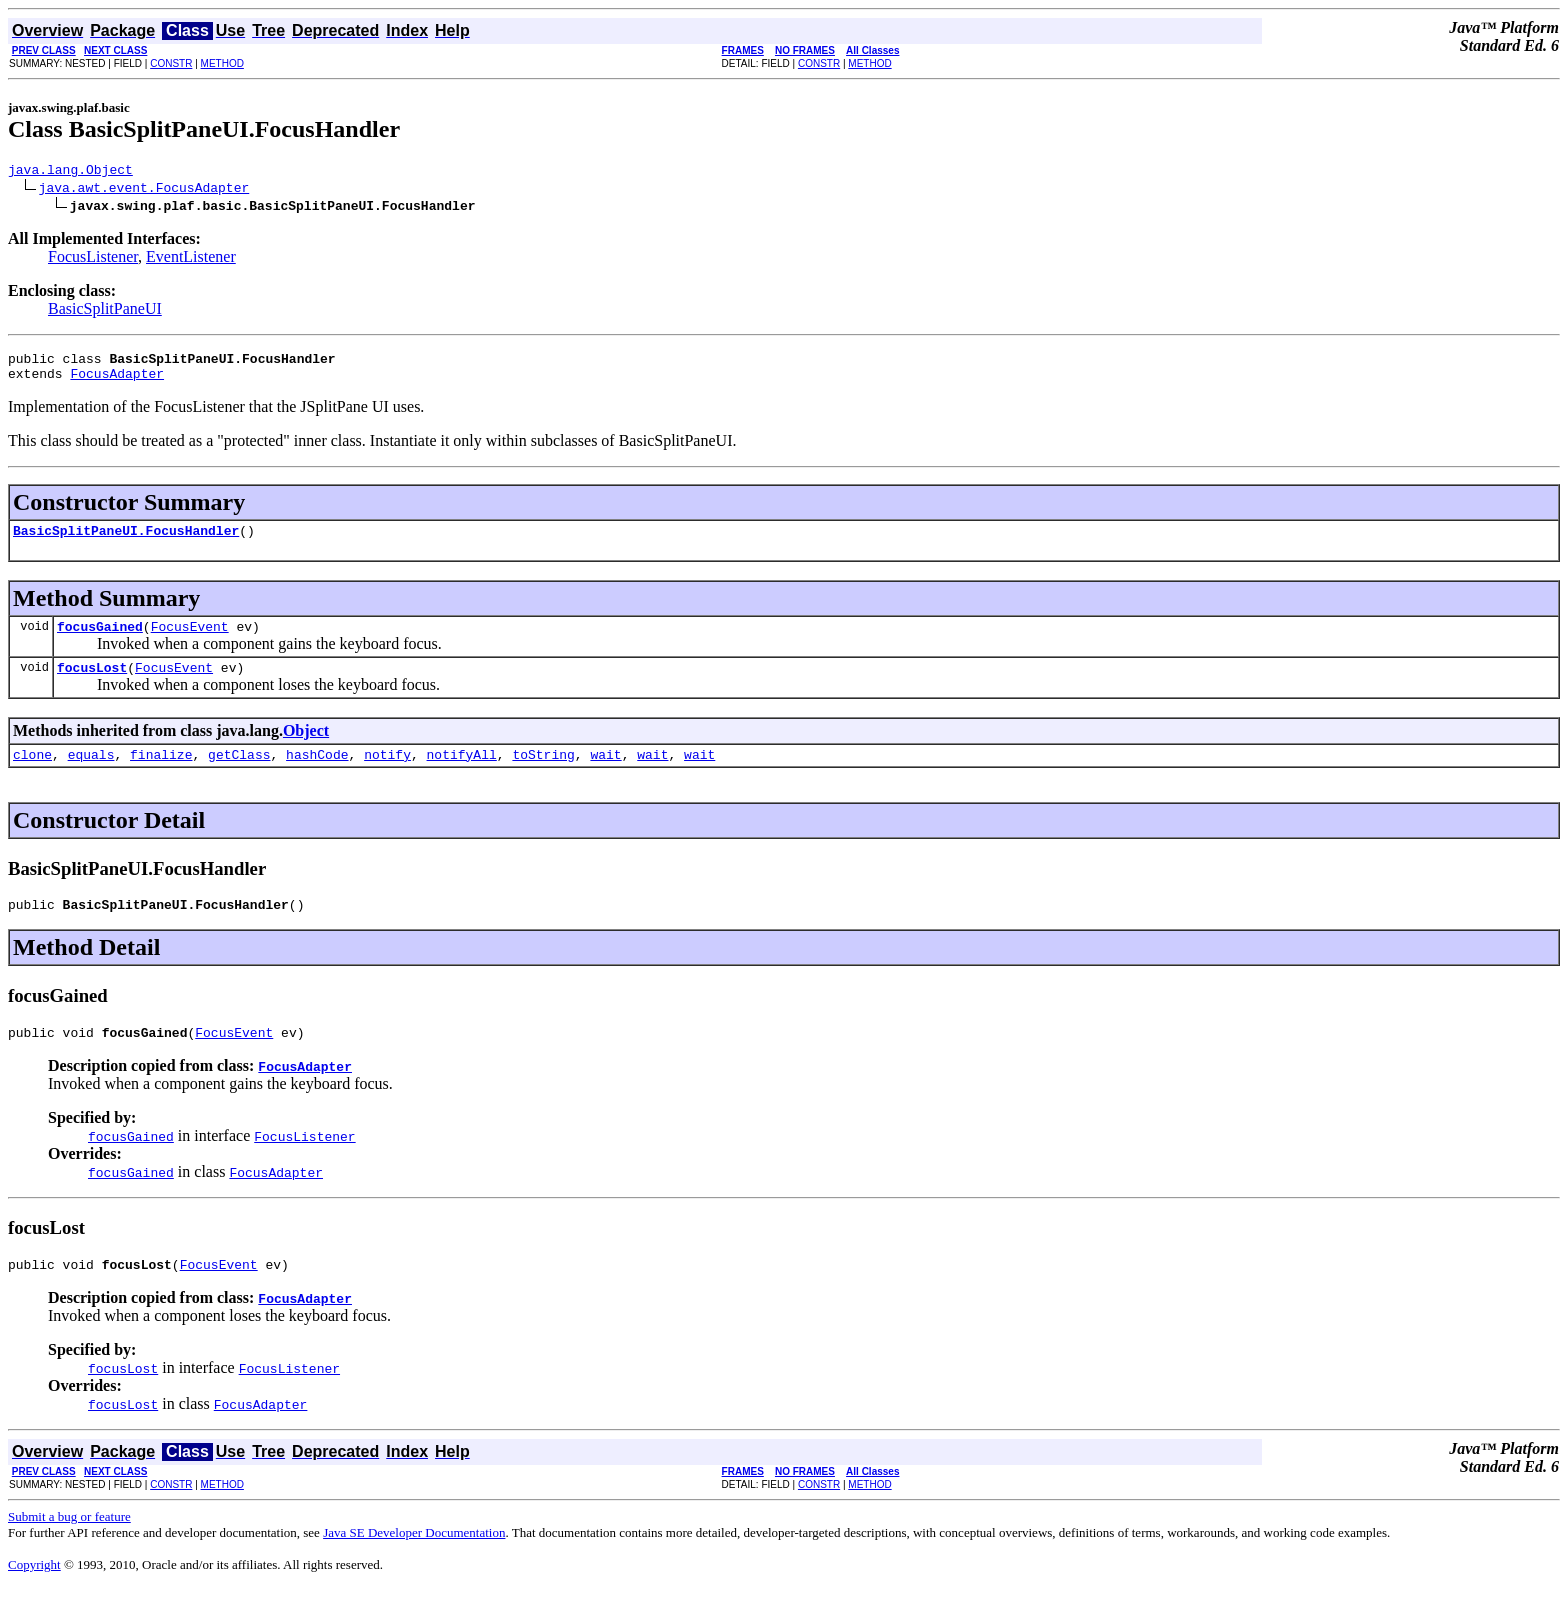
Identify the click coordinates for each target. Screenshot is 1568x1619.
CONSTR (171, 63)
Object (306, 748)
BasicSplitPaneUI (105, 311)
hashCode (317, 775)
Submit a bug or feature (69, 1546)
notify (387, 775)
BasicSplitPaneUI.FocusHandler (126, 542)
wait (605, 775)
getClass (239, 775)
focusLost (92, 685)
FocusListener (93, 259)
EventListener (191, 259)
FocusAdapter (117, 382)
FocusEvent (190, 641)
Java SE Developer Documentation (414, 1562)
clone (32, 775)
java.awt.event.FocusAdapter (144, 190)
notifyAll (462, 775)
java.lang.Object (70, 172)
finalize (161, 775)
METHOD (222, 63)
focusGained (100, 641)
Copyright (34, 1594)
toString (543, 775)
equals (91, 775)
